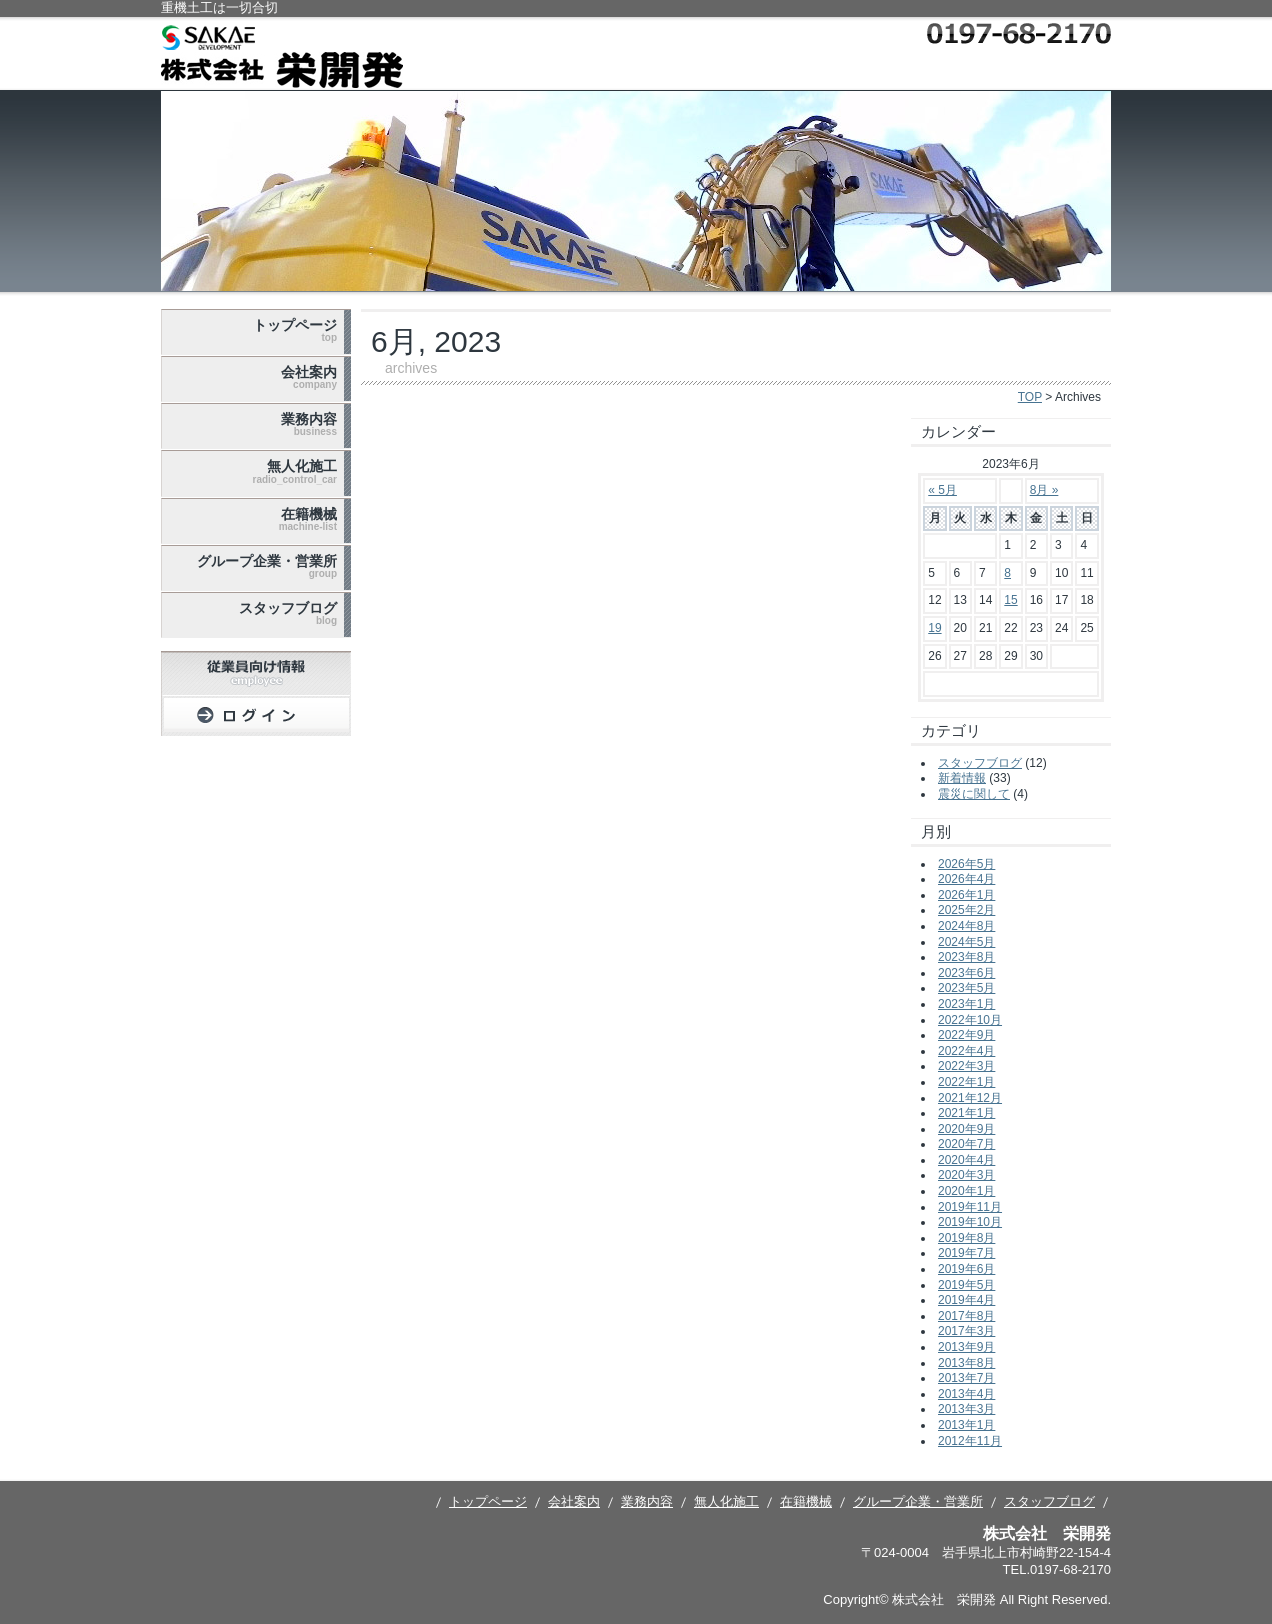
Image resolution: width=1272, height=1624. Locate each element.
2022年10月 (970, 1020)
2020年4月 (966, 1160)
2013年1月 (966, 1425)
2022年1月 (966, 1082)
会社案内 (309, 377)
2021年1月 (966, 1113)
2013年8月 (966, 1363)
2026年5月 (966, 864)
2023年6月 (966, 973)
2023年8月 (966, 957)
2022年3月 (966, 1066)
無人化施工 (295, 471)
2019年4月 (966, 1300)
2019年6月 (966, 1269)
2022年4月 (966, 1051)
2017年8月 (966, 1316)
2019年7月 (966, 1253)
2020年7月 (966, 1144)
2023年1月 (966, 1004)
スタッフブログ (288, 613)
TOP (1030, 397)
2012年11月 (970, 1441)
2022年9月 (966, 1035)
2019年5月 (966, 1285)
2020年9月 (966, 1129)
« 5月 (942, 490)
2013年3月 (966, 1409)
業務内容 (309, 424)
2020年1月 (966, 1191)
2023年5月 (966, 988)
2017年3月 (966, 1331)
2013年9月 (966, 1347)
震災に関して (974, 794)
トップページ (295, 330)
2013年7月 (966, 1378)
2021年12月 (970, 1098)
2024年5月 (966, 942)
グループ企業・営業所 (267, 566)
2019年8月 (966, 1238)
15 (1010, 600)
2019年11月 (970, 1207)
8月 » (1044, 490)
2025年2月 (966, 910)
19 (934, 628)
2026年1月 (966, 895)
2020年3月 (966, 1175)
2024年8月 (966, 926)
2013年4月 (966, 1394)
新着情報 (962, 778)
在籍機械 (308, 519)
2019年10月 (970, 1222)
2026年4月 (966, 879)
